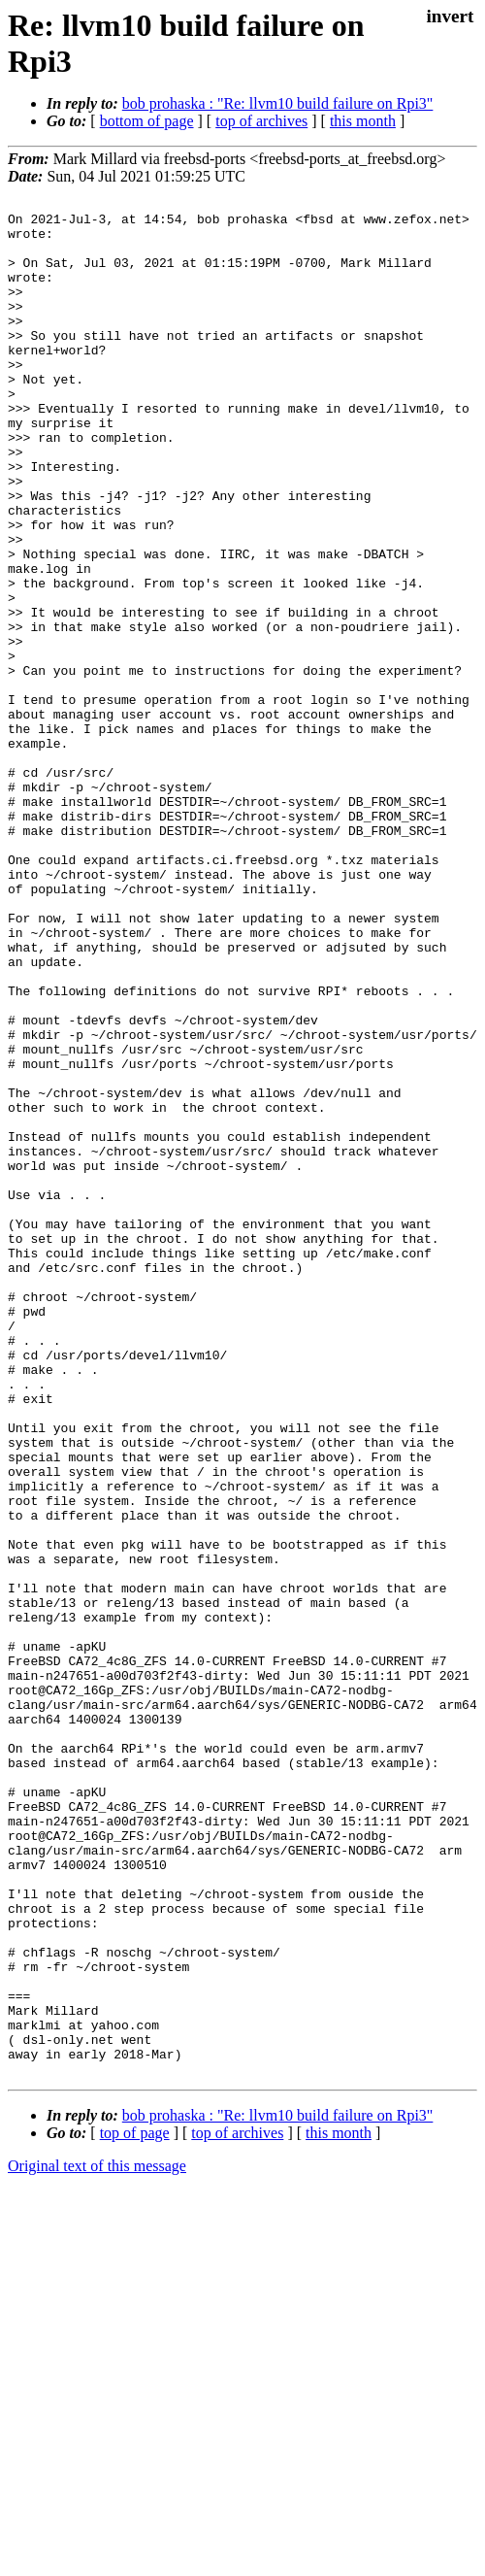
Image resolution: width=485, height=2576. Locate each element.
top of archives (261, 121)
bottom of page (147, 121)
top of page (135, 2508)
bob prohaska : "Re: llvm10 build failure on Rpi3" (278, 103)
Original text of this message (97, 2541)
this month (363, 121)
